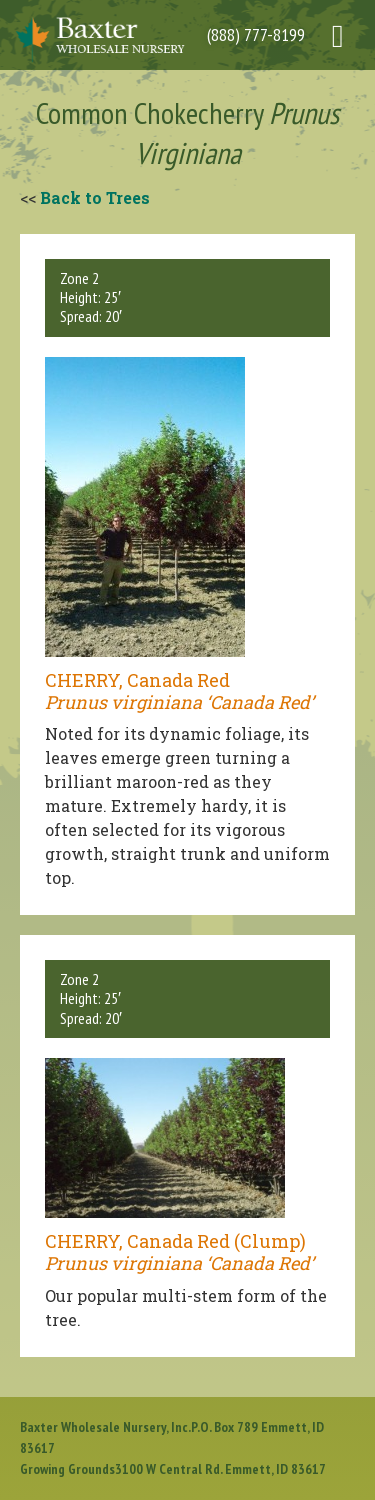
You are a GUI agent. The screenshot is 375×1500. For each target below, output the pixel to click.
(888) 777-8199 (256, 34)
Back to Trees (95, 197)
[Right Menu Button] (345, 26)
